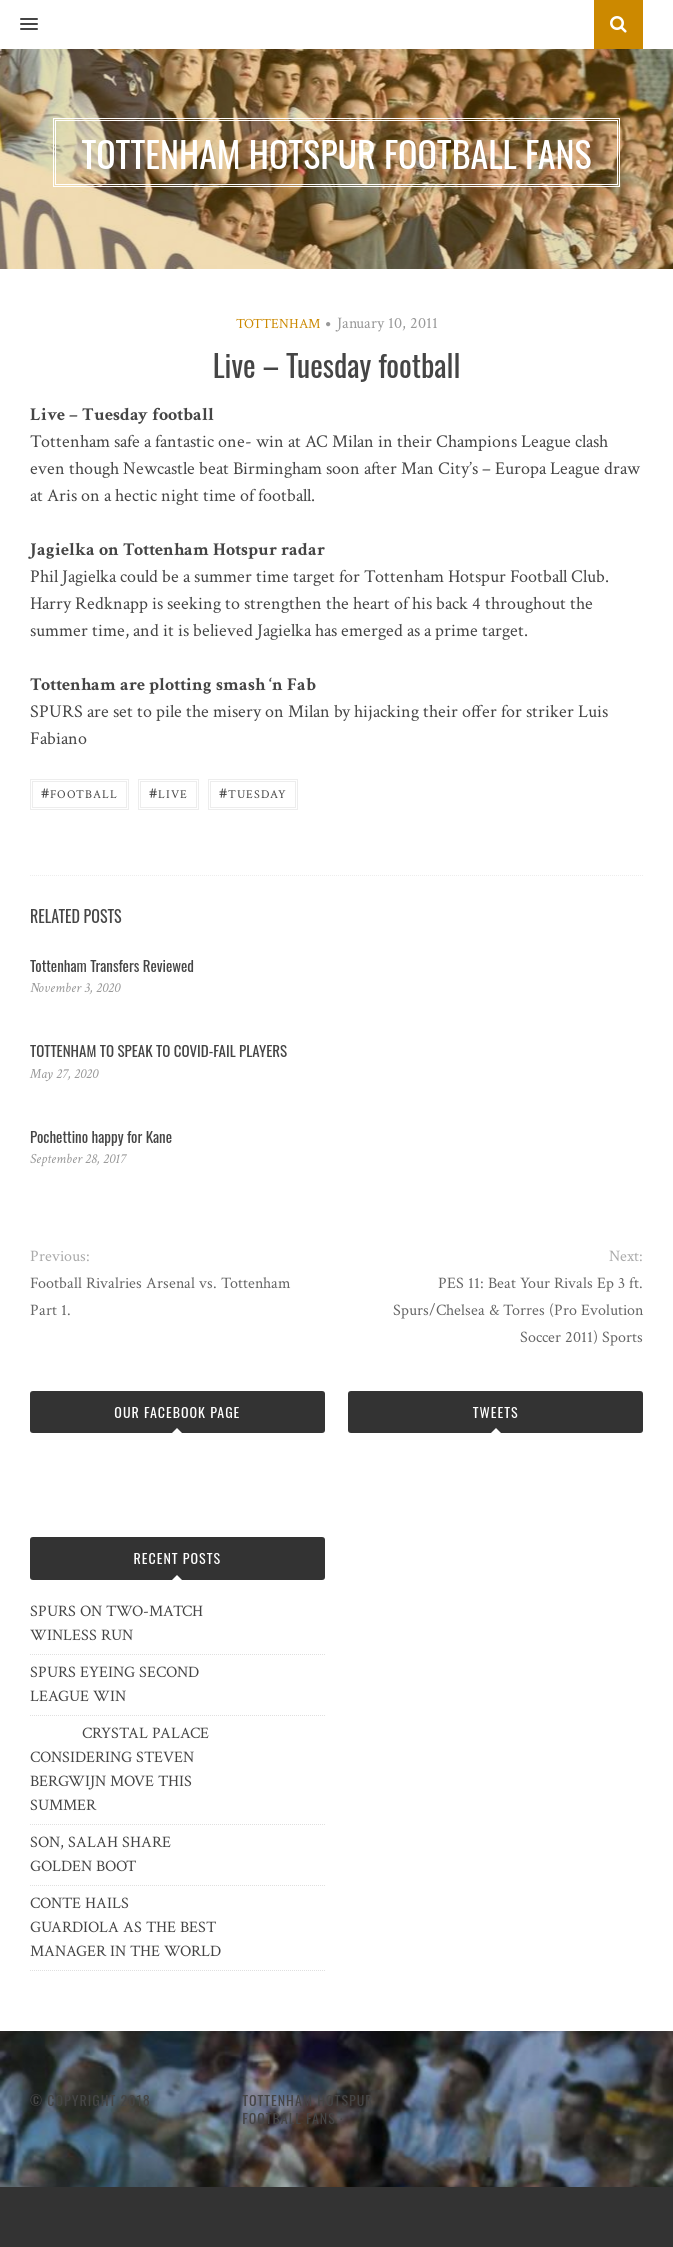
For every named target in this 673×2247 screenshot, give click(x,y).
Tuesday (253, 792)
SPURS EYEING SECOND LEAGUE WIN (114, 1684)
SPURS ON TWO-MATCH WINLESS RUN (116, 1623)
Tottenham (278, 324)
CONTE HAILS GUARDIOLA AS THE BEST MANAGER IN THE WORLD (125, 1927)
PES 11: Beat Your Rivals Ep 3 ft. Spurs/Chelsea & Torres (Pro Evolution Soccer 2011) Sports (518, 1310)
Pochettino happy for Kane (101, 1136)
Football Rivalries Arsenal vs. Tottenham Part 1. (160, 1297)
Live (168, 792)
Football (79, 792)
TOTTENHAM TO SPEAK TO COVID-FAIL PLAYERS (158, 1050)
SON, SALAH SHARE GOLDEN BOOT (100, 1854)
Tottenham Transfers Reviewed (112, 965)
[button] (19, 25)
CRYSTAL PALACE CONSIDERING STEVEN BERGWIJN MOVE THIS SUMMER (119, 1769)
